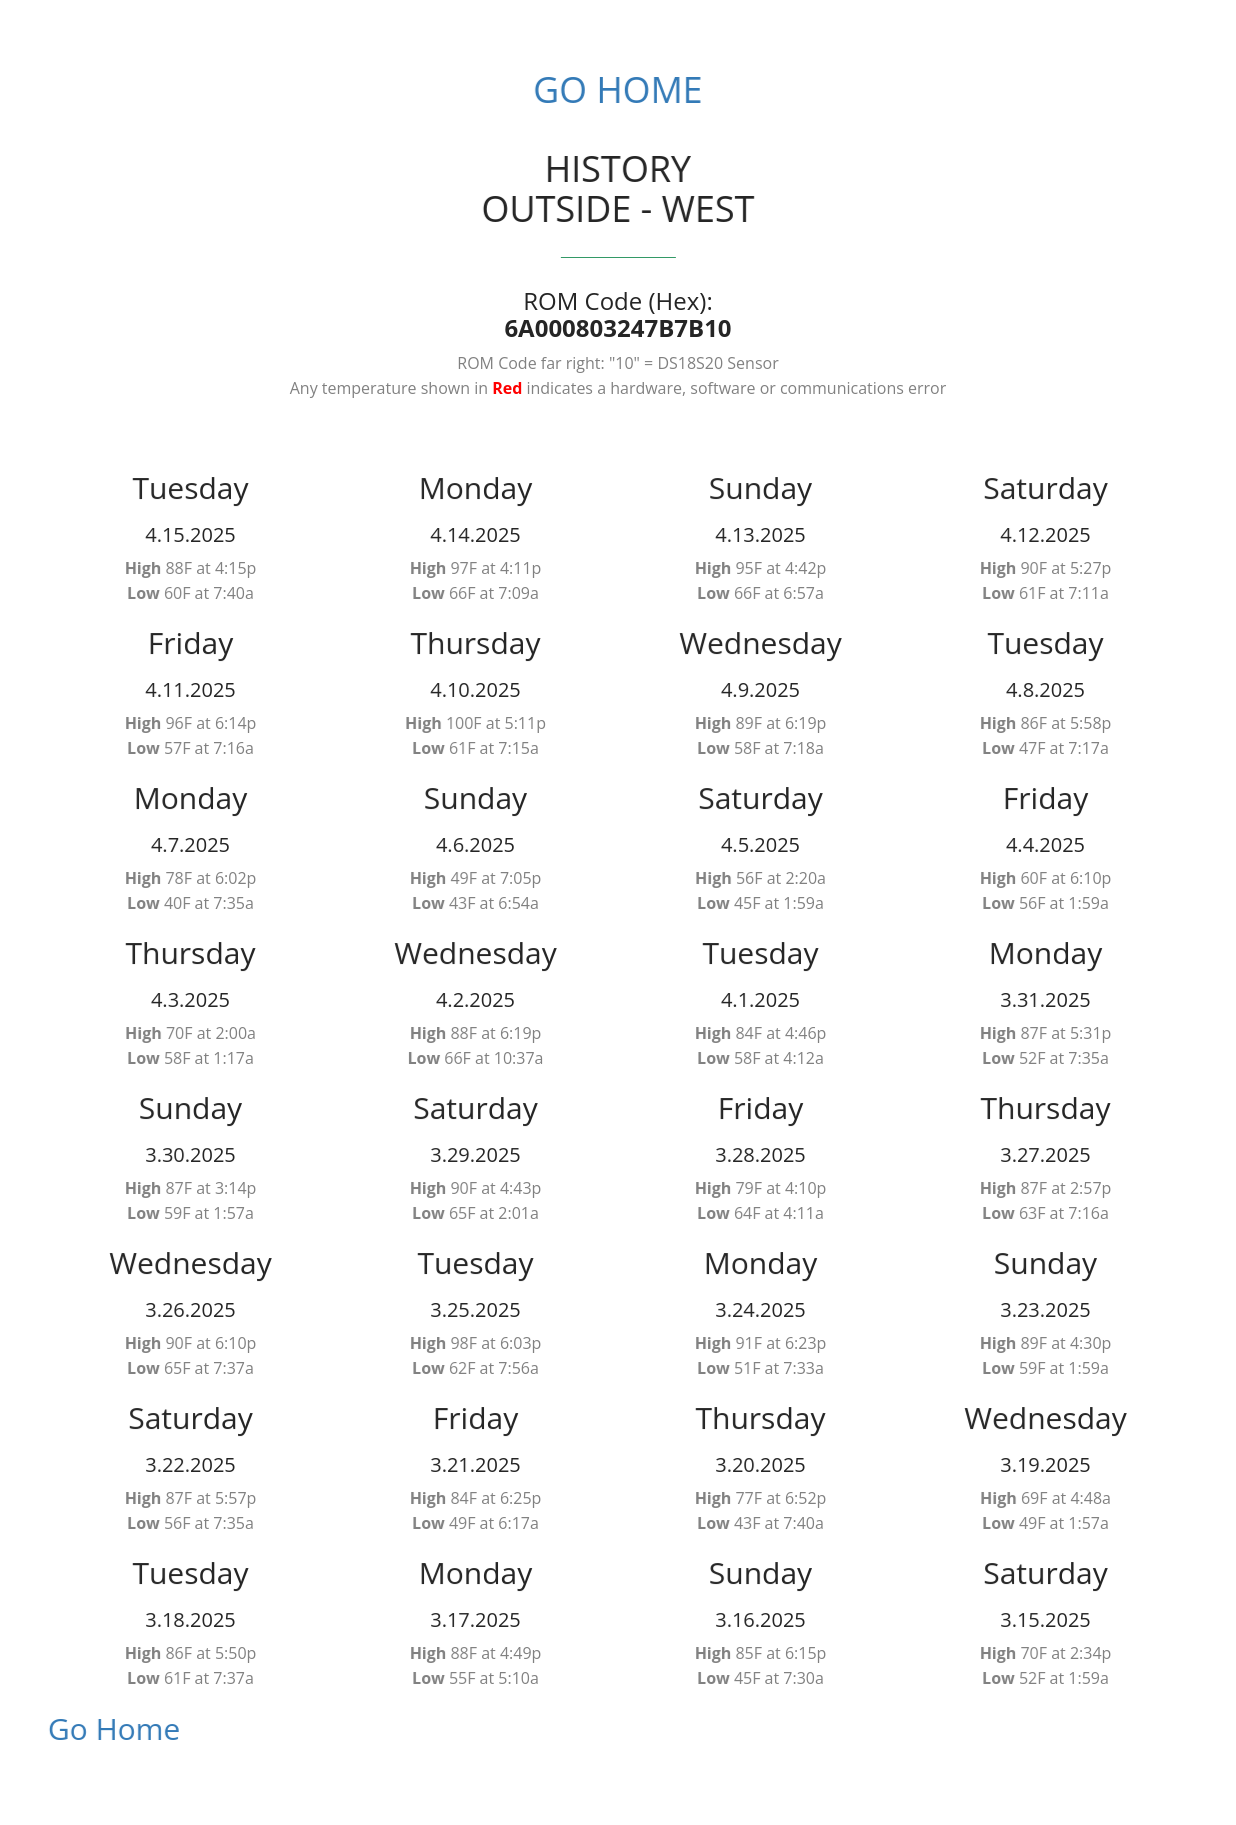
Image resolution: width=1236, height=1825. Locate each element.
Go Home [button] (608, 89)
